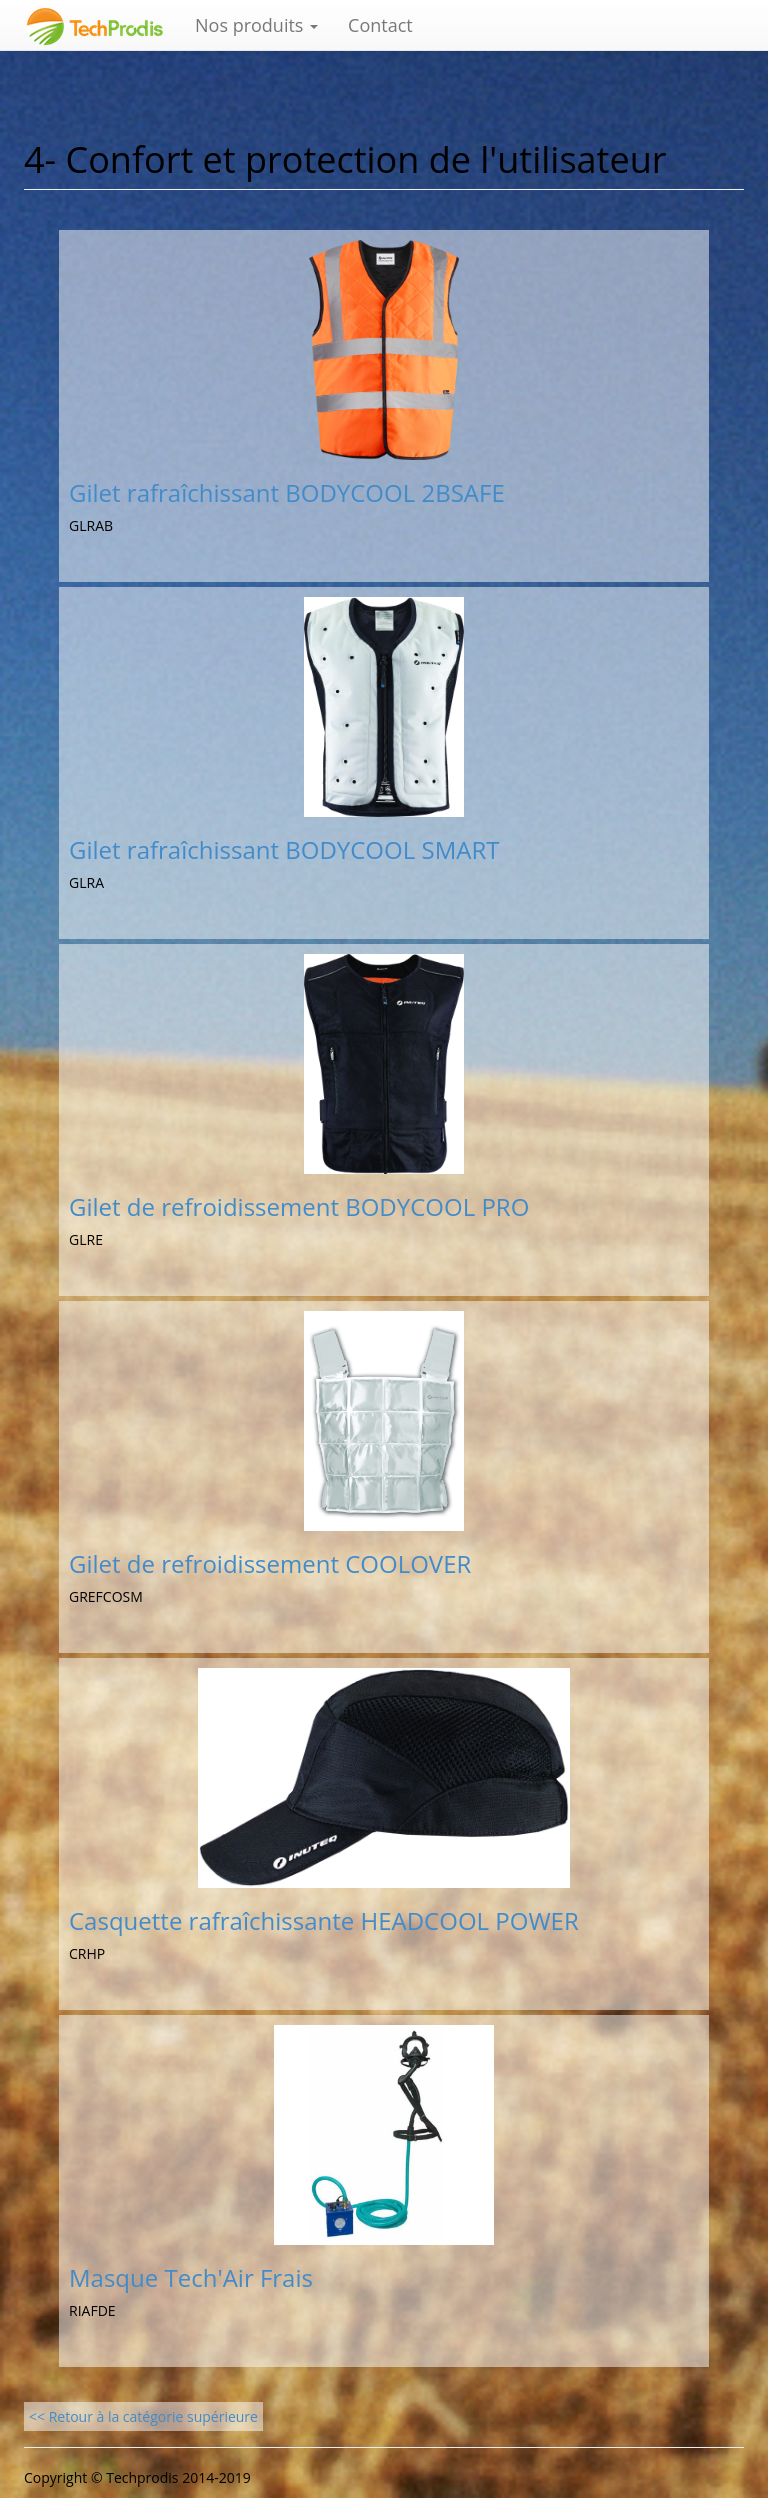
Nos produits (256, 25)
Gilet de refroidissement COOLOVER (270, 1563)
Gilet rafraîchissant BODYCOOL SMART (284, 849)
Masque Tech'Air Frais (191, 2277)
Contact (380, 25)
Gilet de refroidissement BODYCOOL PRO (299, 1206)
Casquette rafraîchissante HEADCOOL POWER (324, 1920)
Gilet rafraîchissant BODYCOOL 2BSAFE (287, 492)
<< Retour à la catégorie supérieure (143, 2416)
